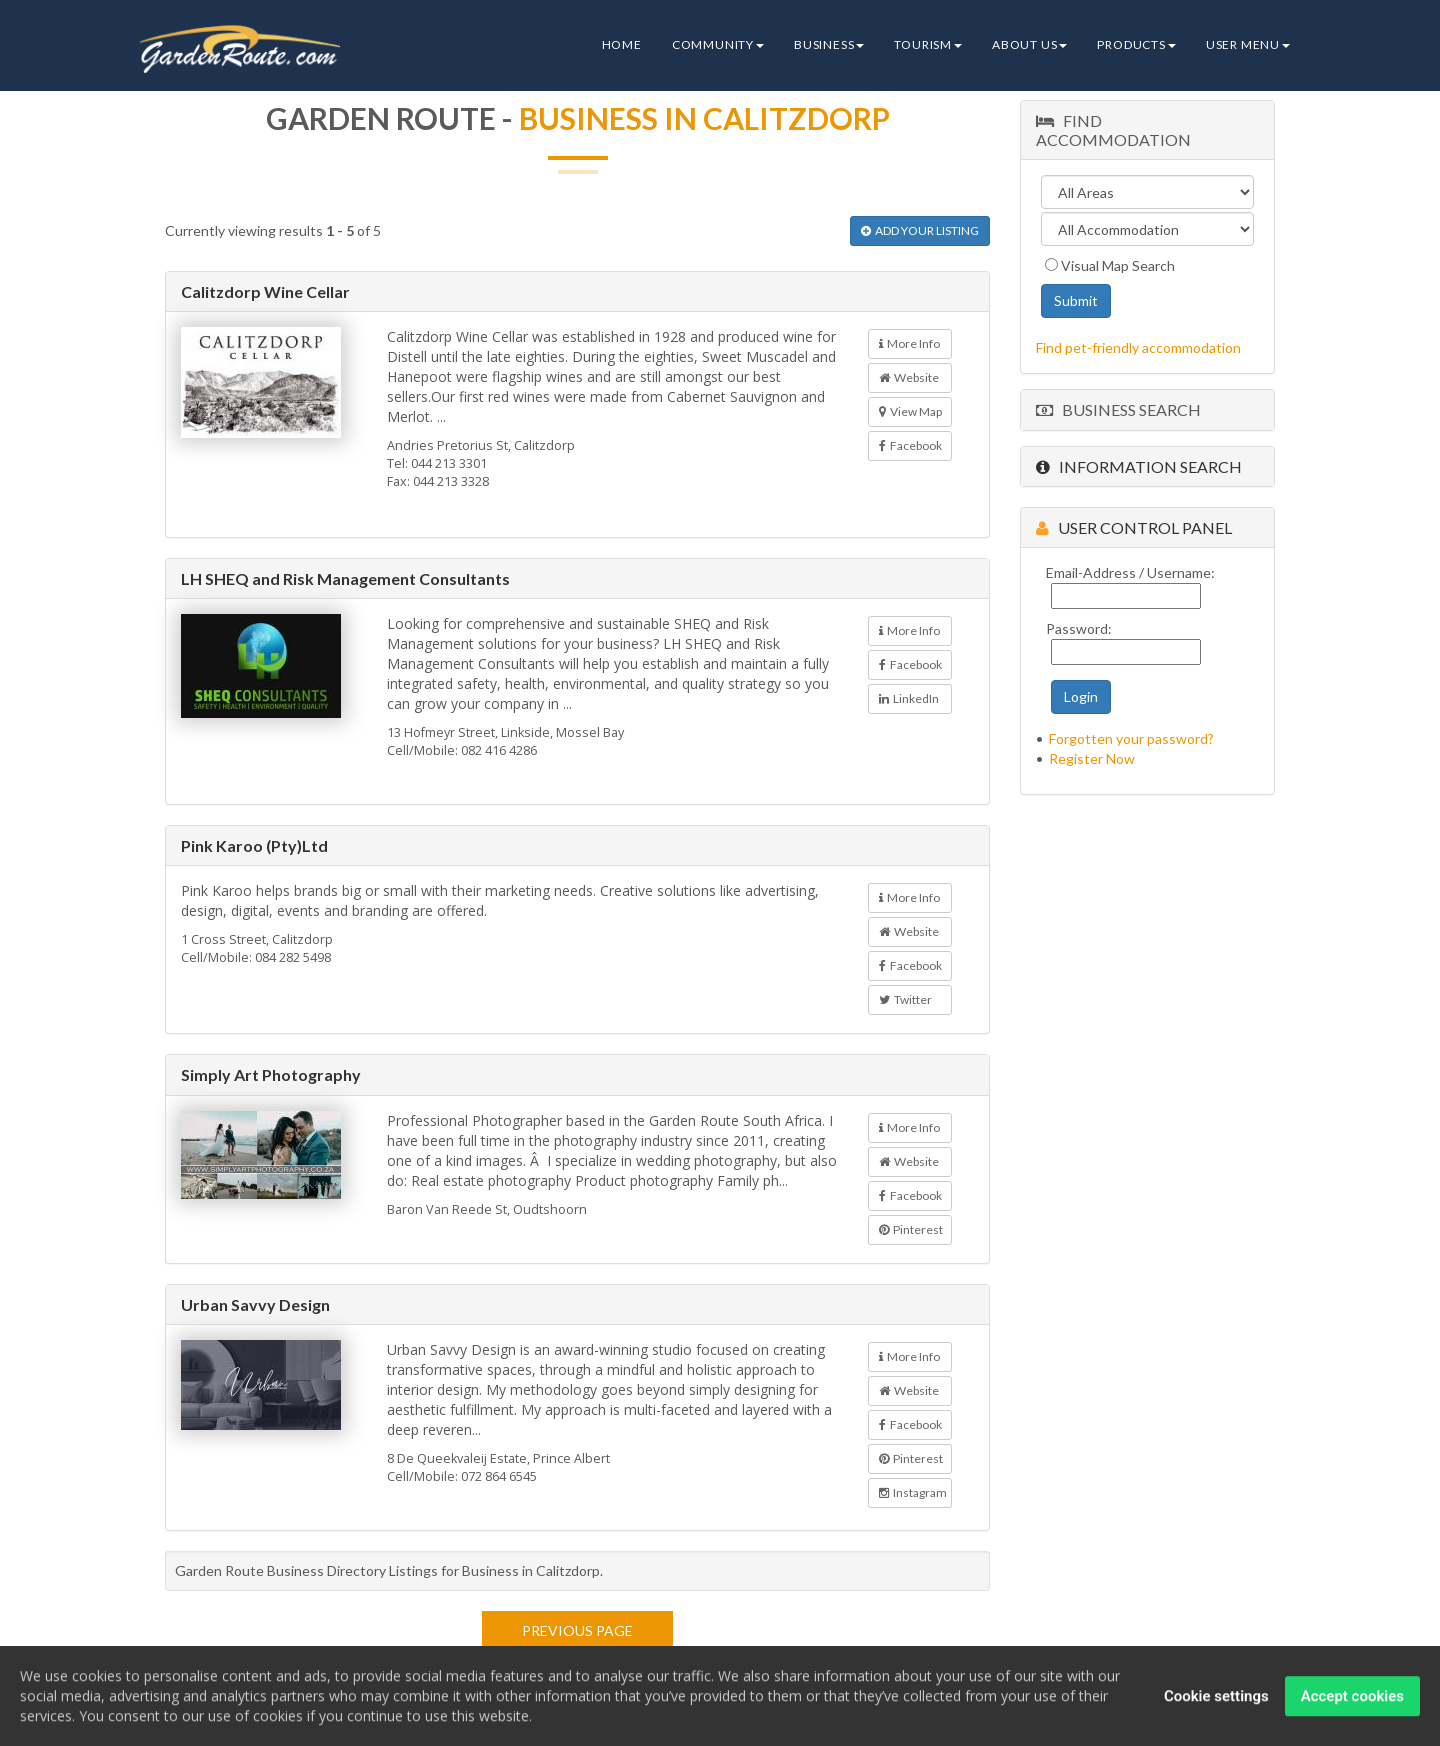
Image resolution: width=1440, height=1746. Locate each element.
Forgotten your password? (1131, 738)
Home (622, 44)
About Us (1029, 44)
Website (909, 377)
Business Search (1118, 409)
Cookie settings (1216, 1700)
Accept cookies (1352, 1700)
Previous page (577, 1630)
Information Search (1139, 466)
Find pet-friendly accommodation (1138, 347)
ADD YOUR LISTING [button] (920, 230)
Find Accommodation (1113, 130)
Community (718, 44)
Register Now (1092, 758)
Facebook (910, 445)
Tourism (928, 44)
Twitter (905, 999)
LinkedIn (909, 698)
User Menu (1248, 44)
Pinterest (911, 1229)
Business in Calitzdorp (704, 118)
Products (1136, 44)
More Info (909, 343)
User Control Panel (1134, 527)
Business (829, 44)
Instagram (913, 1492)
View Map (910, 411)
